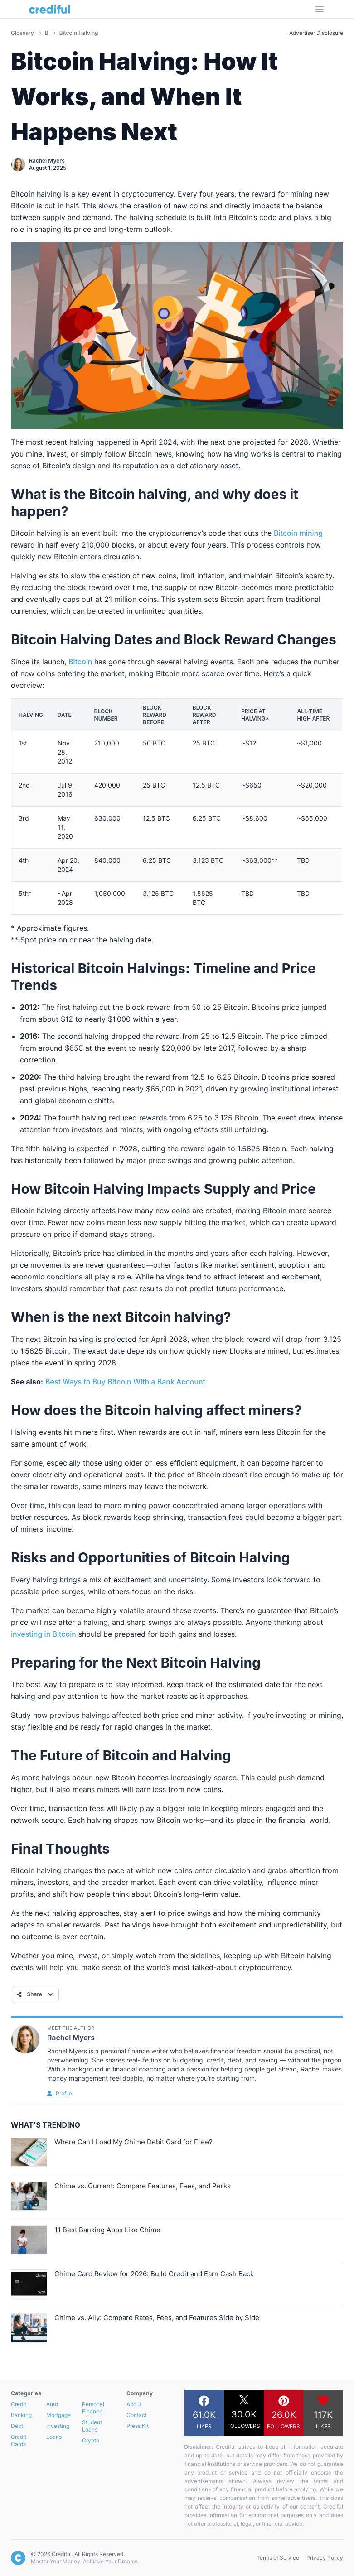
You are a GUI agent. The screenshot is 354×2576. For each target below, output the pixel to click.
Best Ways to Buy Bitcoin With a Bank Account (125, 1381)
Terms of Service (278, 2557)
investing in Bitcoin (43, 1634)
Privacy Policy (324, 2557)
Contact (136, 2415)
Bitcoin (80, 661)
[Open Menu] (319, 9)
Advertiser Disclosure (316, 32)
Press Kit (137, 2425)
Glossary (23, 32)
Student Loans (92, 2426)
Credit (18, 2404)
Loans (54, 2436)
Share (36, 1994)
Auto (52, 2404)
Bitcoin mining (298, 533)
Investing (57, 2425)
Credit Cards (18, 2440)
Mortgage (58, 2415)
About (133, 2404)
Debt (17, 2425)
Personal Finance (93, 2408)
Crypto (90, 2440)
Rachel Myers (47, 160)
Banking (21, 2415)
